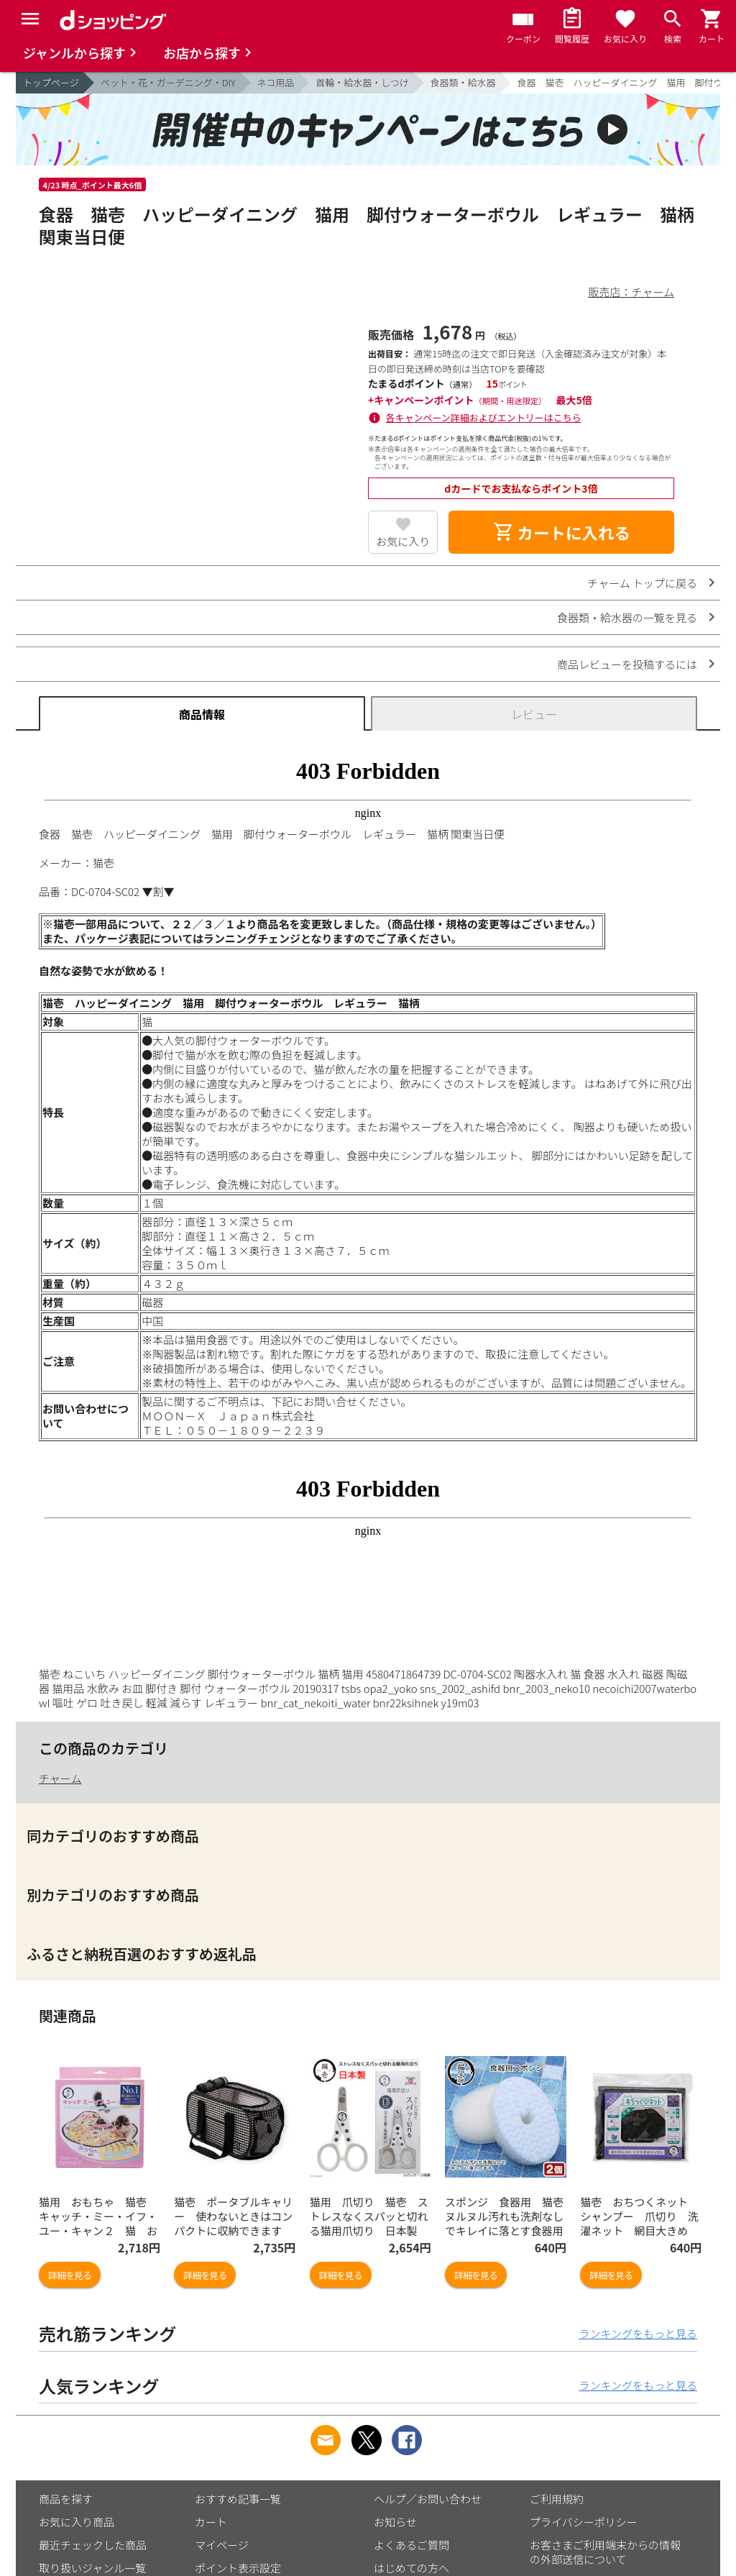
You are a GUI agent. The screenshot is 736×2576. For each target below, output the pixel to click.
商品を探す (66, 2498)
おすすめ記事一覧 (238, 2498)
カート (211, 2521)
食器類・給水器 (463, 82)
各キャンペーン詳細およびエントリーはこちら (483, 417)
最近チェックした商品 (93, 2544)
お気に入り (403, 541)
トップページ (51, 82)
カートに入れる (561, 532)
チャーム (60, 1778)
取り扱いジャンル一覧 (92, 2567)
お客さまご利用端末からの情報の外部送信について (605, 2552)
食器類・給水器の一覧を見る (627, 617)
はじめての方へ (411, 2567)
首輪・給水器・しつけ (362, 82)
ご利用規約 (557, 2498)
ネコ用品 (276, 82)
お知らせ (395, 2521)
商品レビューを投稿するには (627, 664)
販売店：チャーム (631, 291)
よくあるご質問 (411, 2544)
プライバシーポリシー (584, 2521)
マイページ (222, 2544)
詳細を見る (69, 2275)
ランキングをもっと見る (638, 2333)
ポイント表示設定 (238, 2567)
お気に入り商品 (76, 2521)
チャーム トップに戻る (642, 582)
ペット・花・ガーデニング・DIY (168, 82)
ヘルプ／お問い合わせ (428, 2498)
